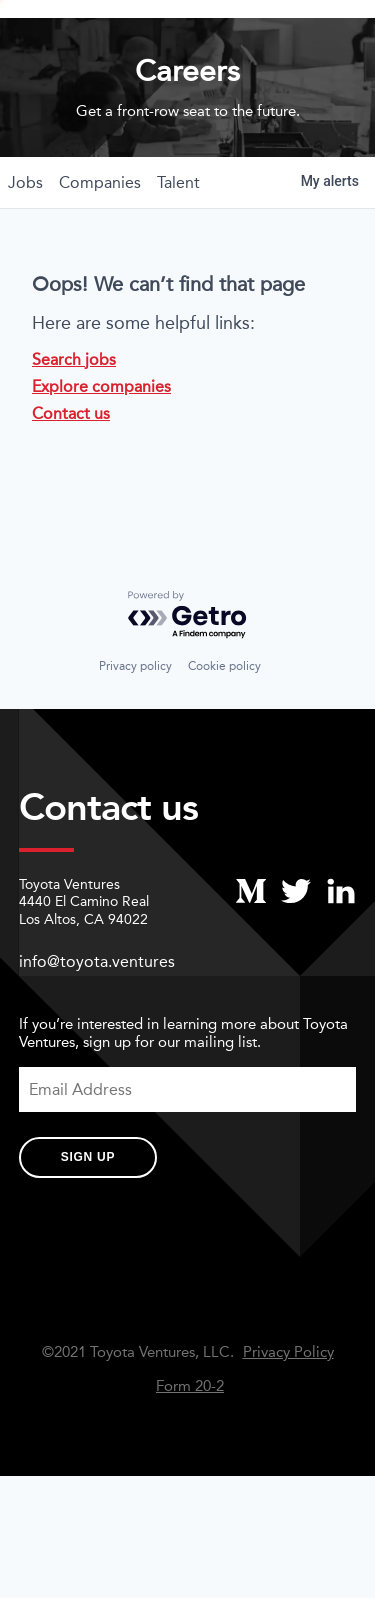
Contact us (71, 475)
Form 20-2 (190, 1448)
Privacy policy (135, 729)
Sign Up (88, 1220)
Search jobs (74, 421)
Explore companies (101, 448)
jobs (25, 244)
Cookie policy (224, 729)
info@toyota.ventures (97, 1024)
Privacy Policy (288, 1414)
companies (100, 244)
